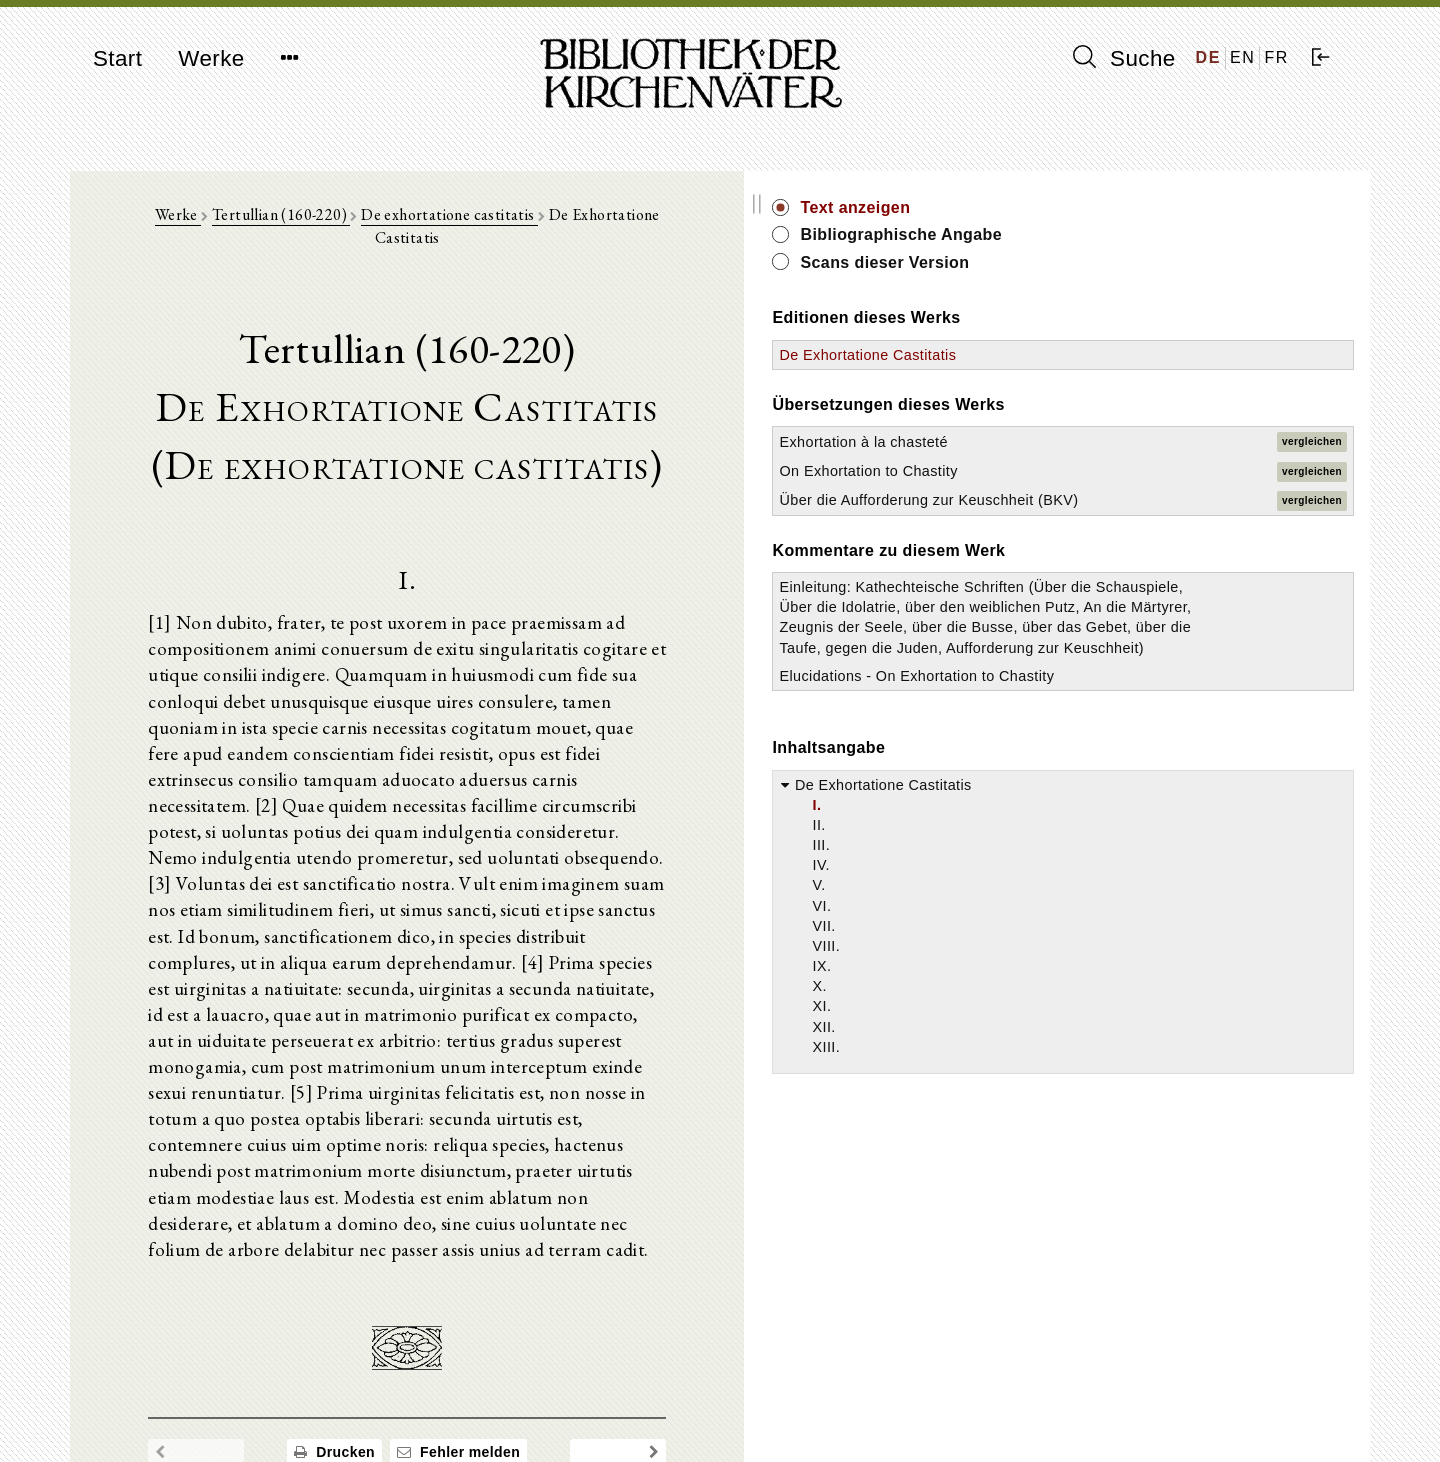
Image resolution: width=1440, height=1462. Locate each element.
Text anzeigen (1157, 207)
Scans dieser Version (1186, 262)
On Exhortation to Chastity (1170, 471)
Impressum (1099, 1397)
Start (117, 58)
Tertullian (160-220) (397, 231)
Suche (1124, 58)
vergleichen (1312, 441)
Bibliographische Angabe (1203, 234)
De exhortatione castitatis (565, 231)
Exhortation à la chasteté (1165, 442)
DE (1208, 57)
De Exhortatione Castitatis (1169, 355)
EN (1242, 57)
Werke (211, 58)
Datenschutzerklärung (1134, 1416)
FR (1276, 57)
